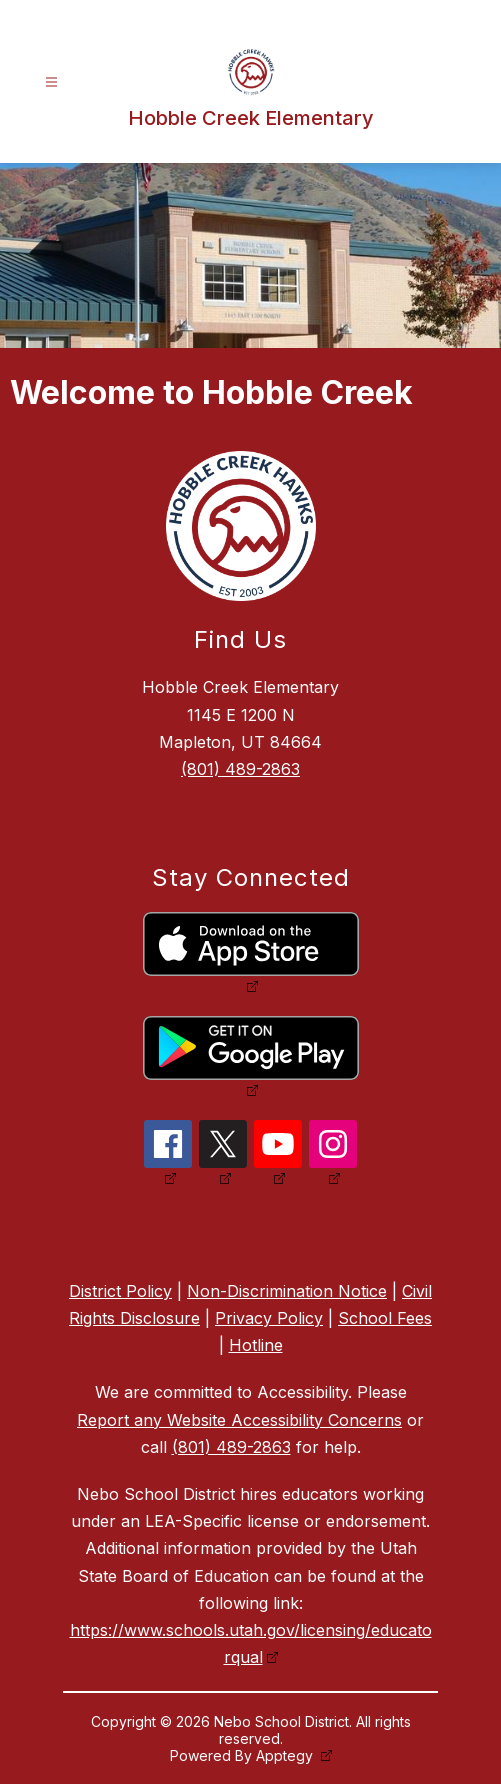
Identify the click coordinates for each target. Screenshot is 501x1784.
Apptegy (286, 1755)
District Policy (120, 1291)
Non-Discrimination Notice (287, 1291)
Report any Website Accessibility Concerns (239, 1420)
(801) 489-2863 (240, 769)
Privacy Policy (269, 1318)
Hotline (256, 1345)
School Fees (385, 1318)
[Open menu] (51, 82)
